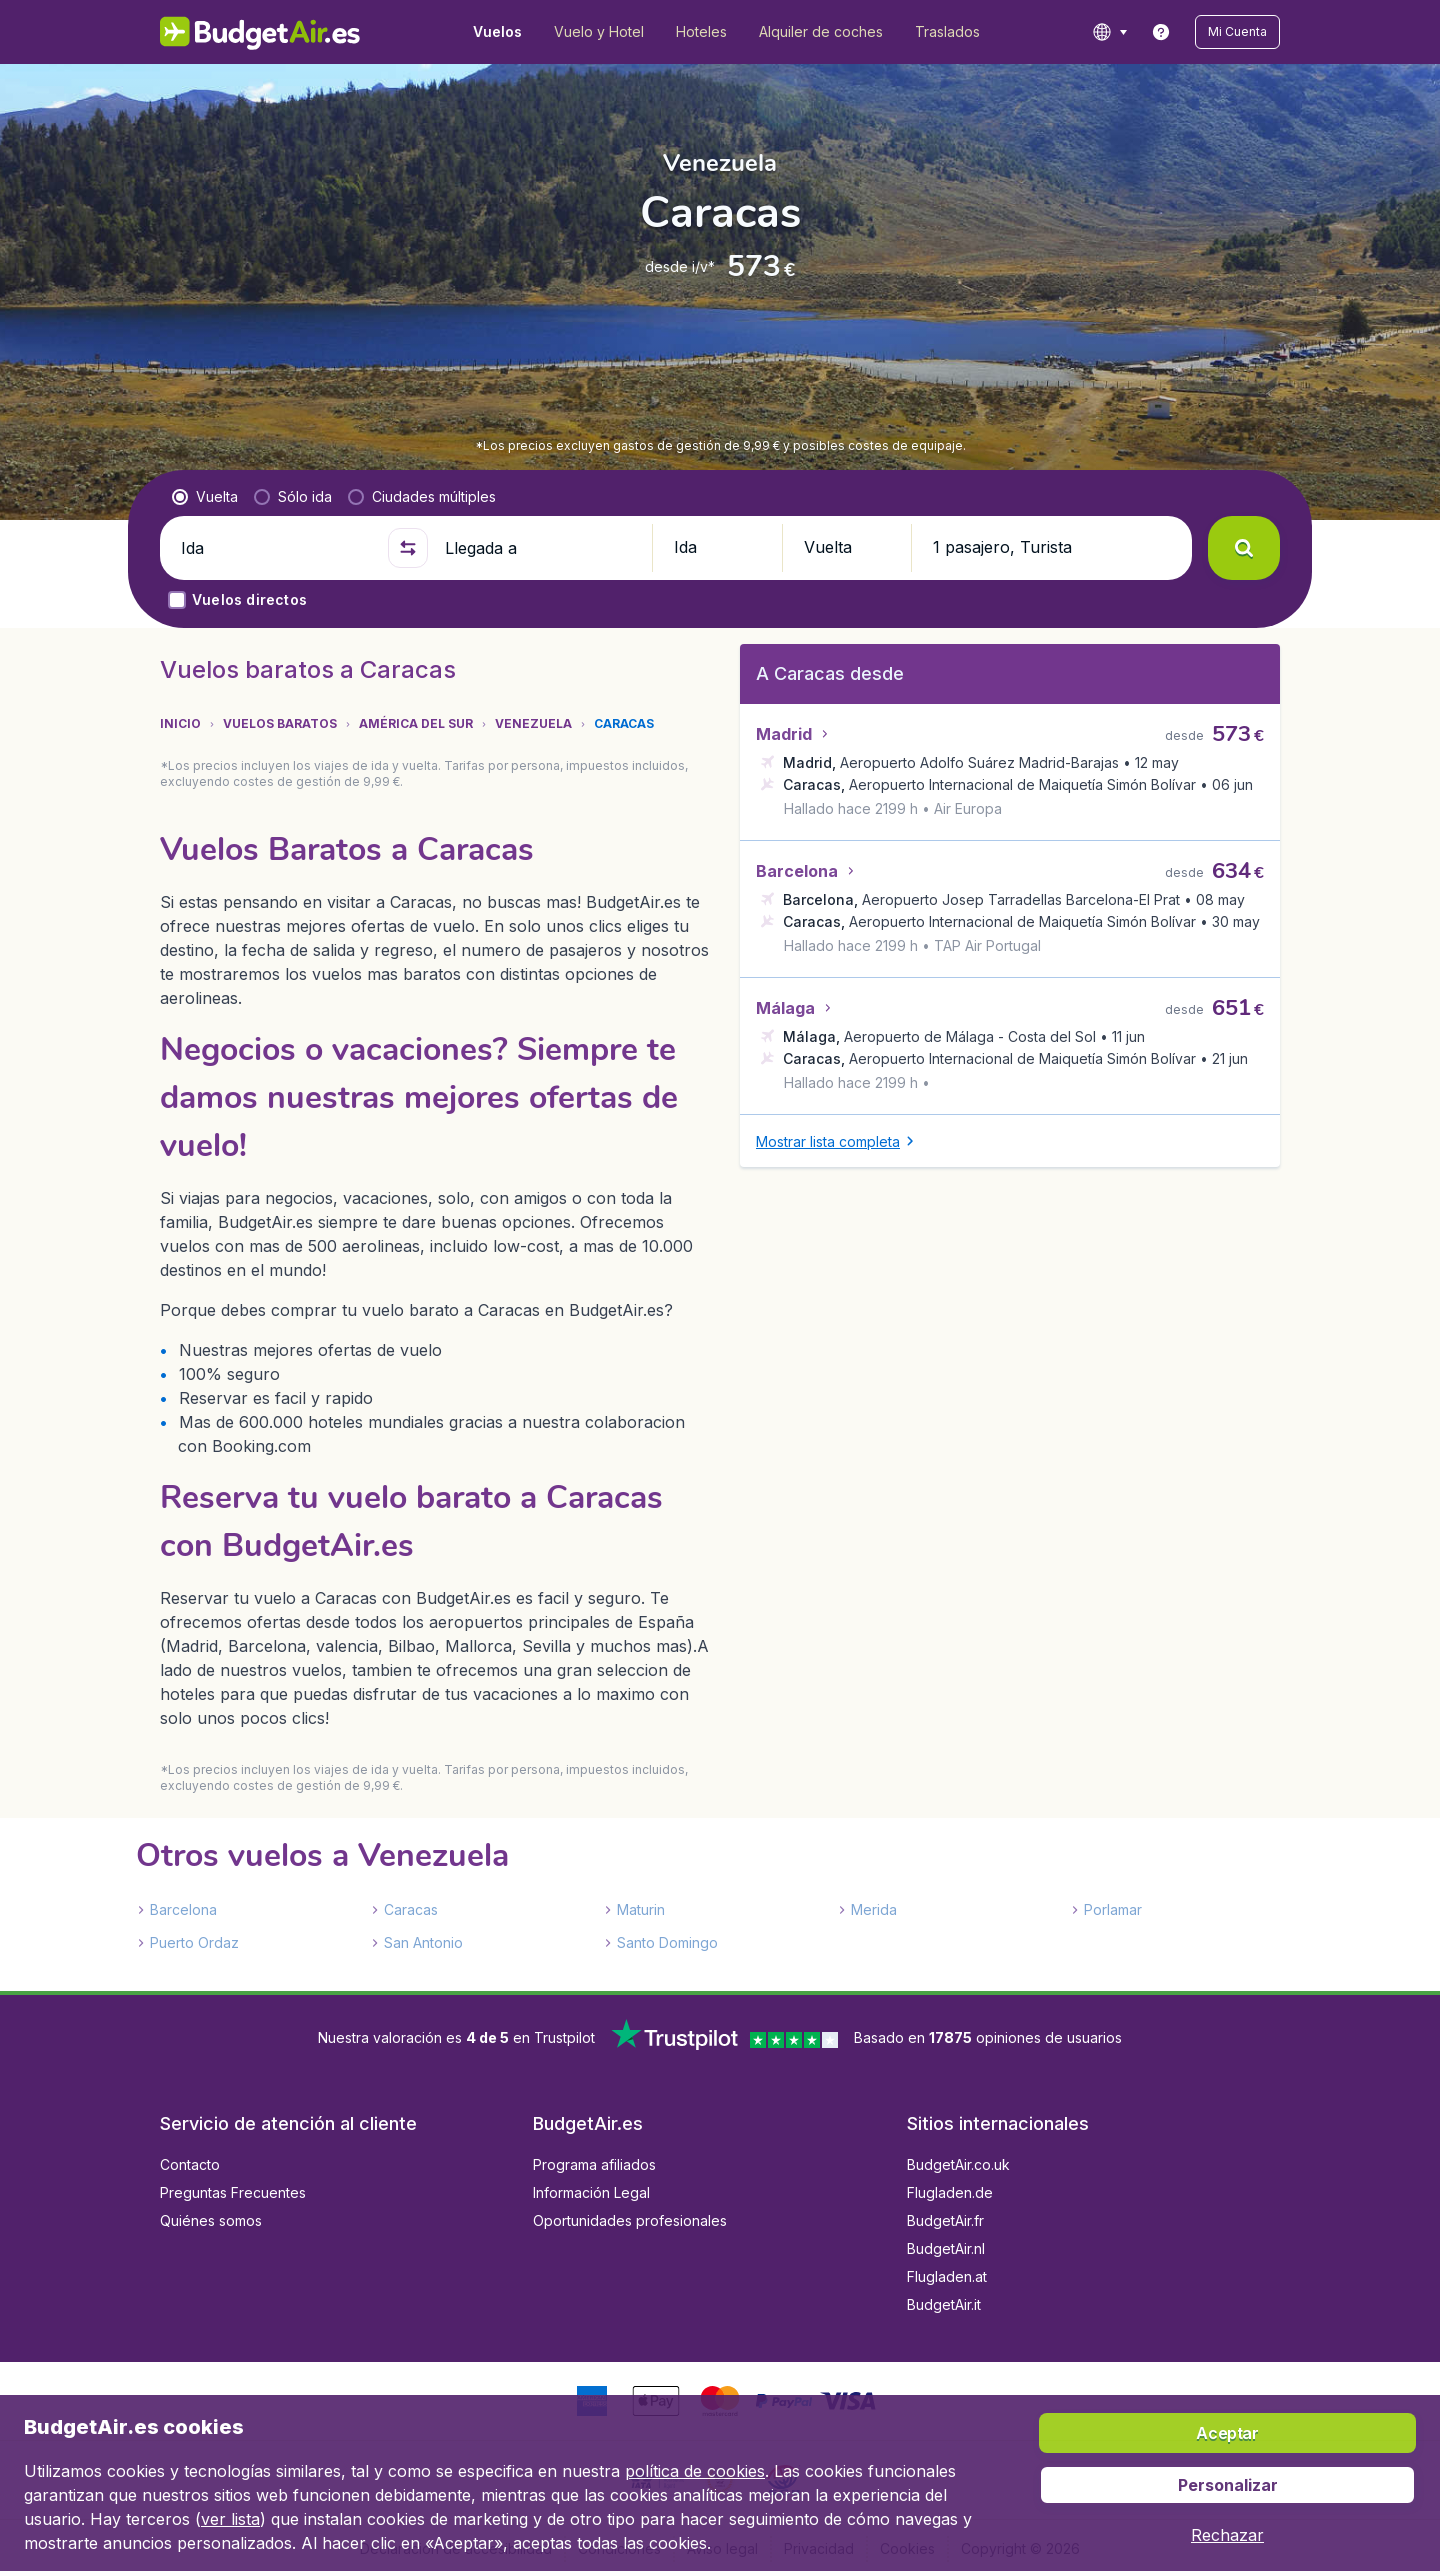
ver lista (230, 2519)
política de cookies (695, 2471)
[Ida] (276, 548)
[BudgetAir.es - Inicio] (260, 32)
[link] (1161, 32)
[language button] (1109, 32)
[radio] (205, 497)
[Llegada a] (540, 548)
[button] (1237, 32)
